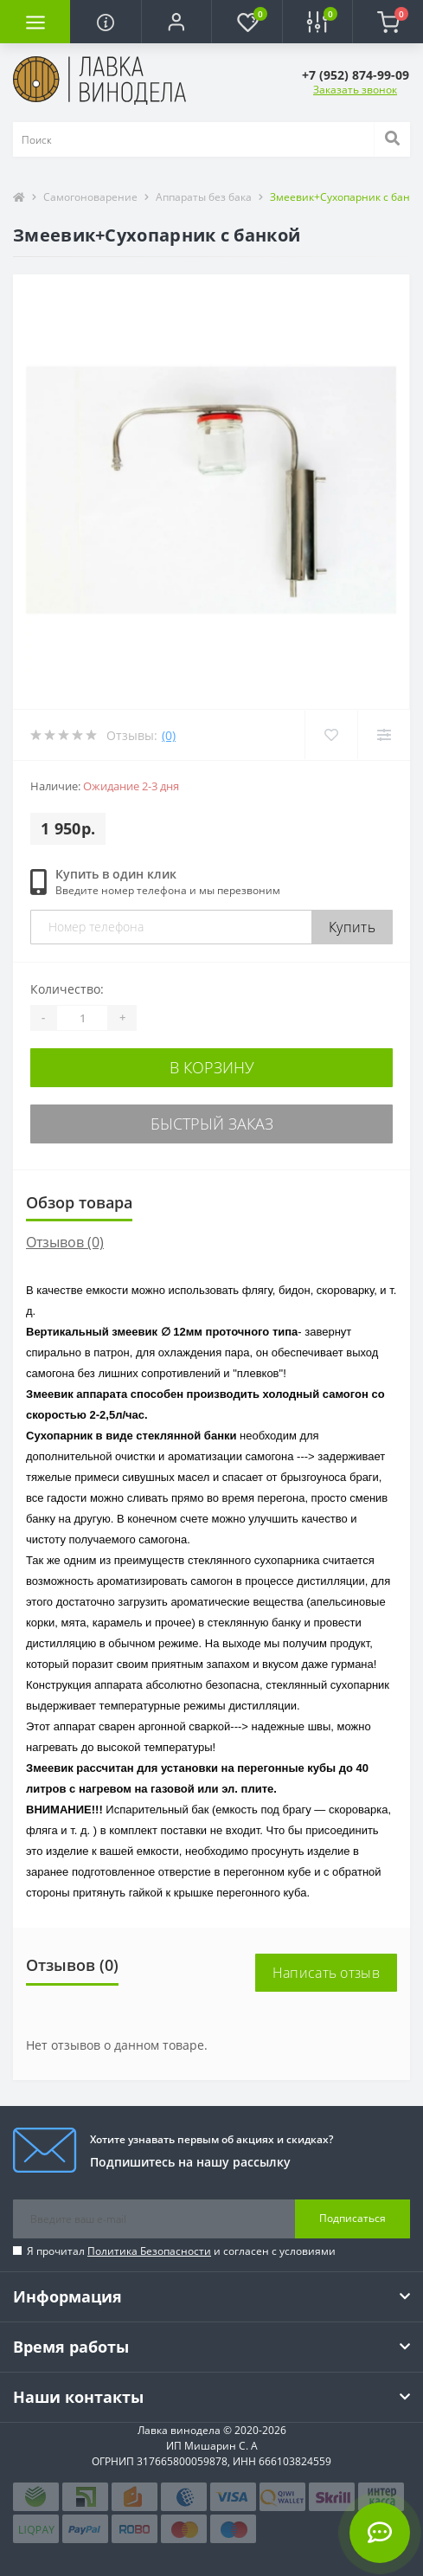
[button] (176, 21)
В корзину (212, 1067)
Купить (352, 927)
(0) (169, 735)
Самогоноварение (90, 197)
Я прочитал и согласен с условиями (181, 2251)
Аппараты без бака (204, 197)
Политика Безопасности (149, 2251)
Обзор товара (79, 1202)
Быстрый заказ (212, 1123)
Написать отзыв (326, 1972)
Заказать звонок (355, 89)
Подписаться (352, 2218)
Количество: (67, 989)
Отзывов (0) (65, 1242)
